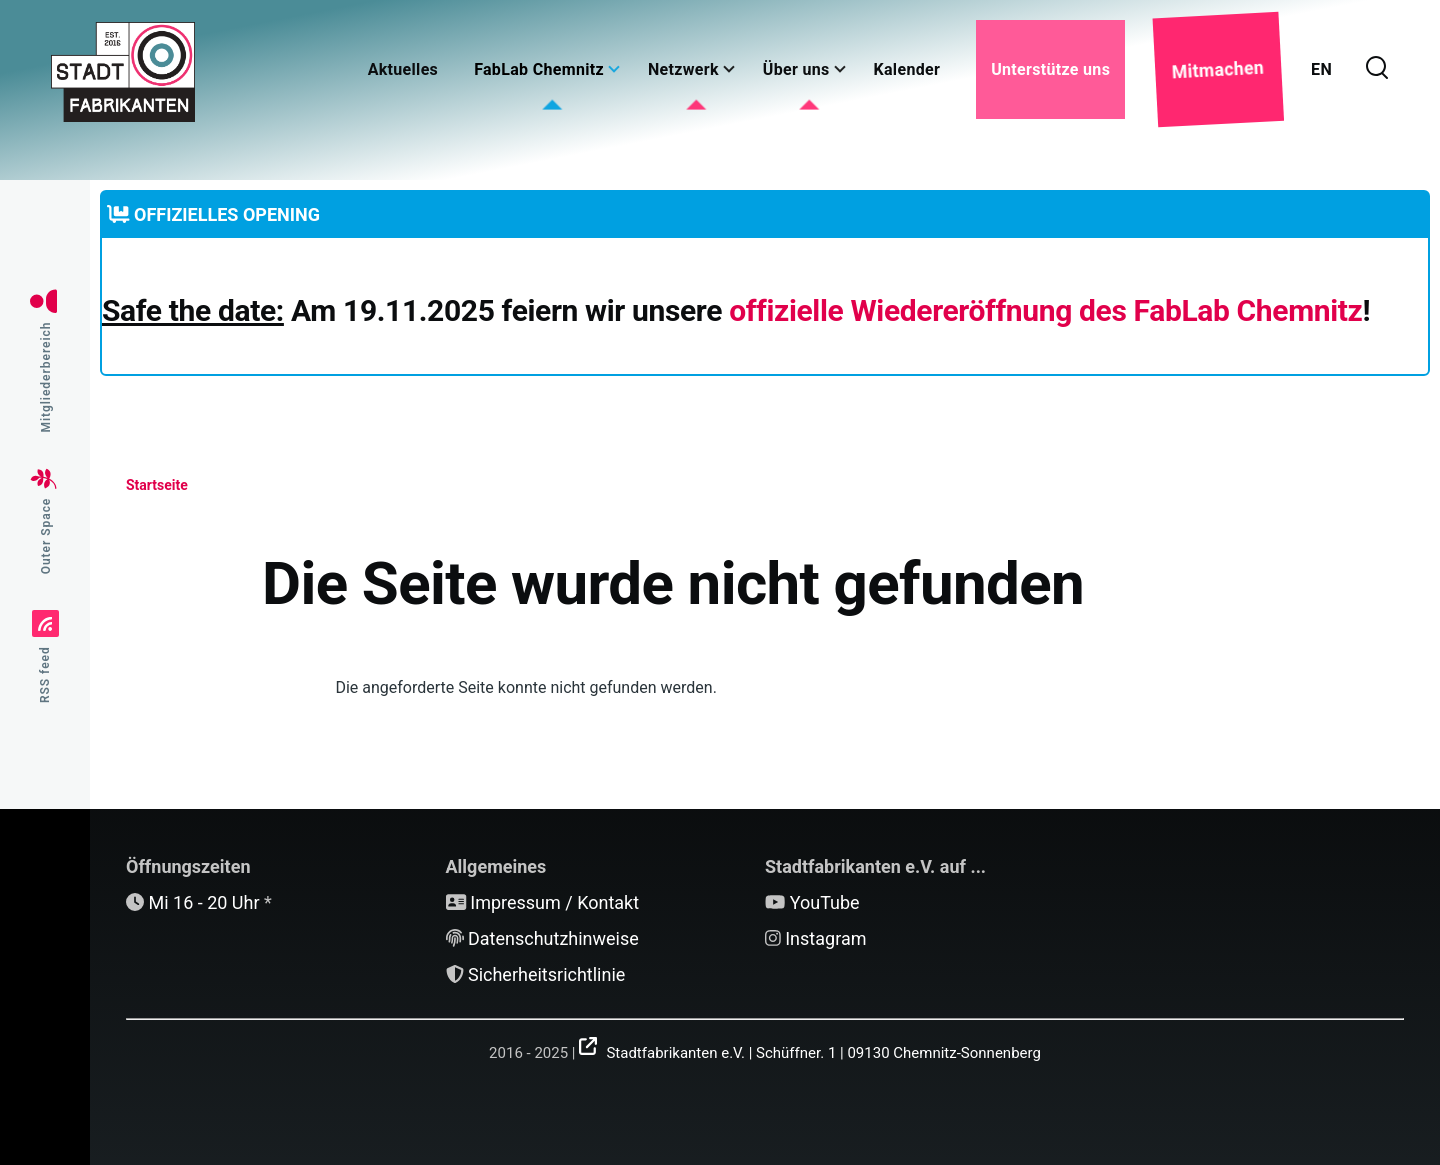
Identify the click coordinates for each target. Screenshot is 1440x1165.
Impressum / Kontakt (554, 902)
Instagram (825, 938)
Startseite (157, 485)
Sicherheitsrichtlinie (546, 974)
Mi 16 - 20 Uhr (203, 902)
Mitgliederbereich (46, 377)
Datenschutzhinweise (553, 938)
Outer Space (46, 536)
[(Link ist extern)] (810, 1046)
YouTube (825, 902)
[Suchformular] (1377, 69)
